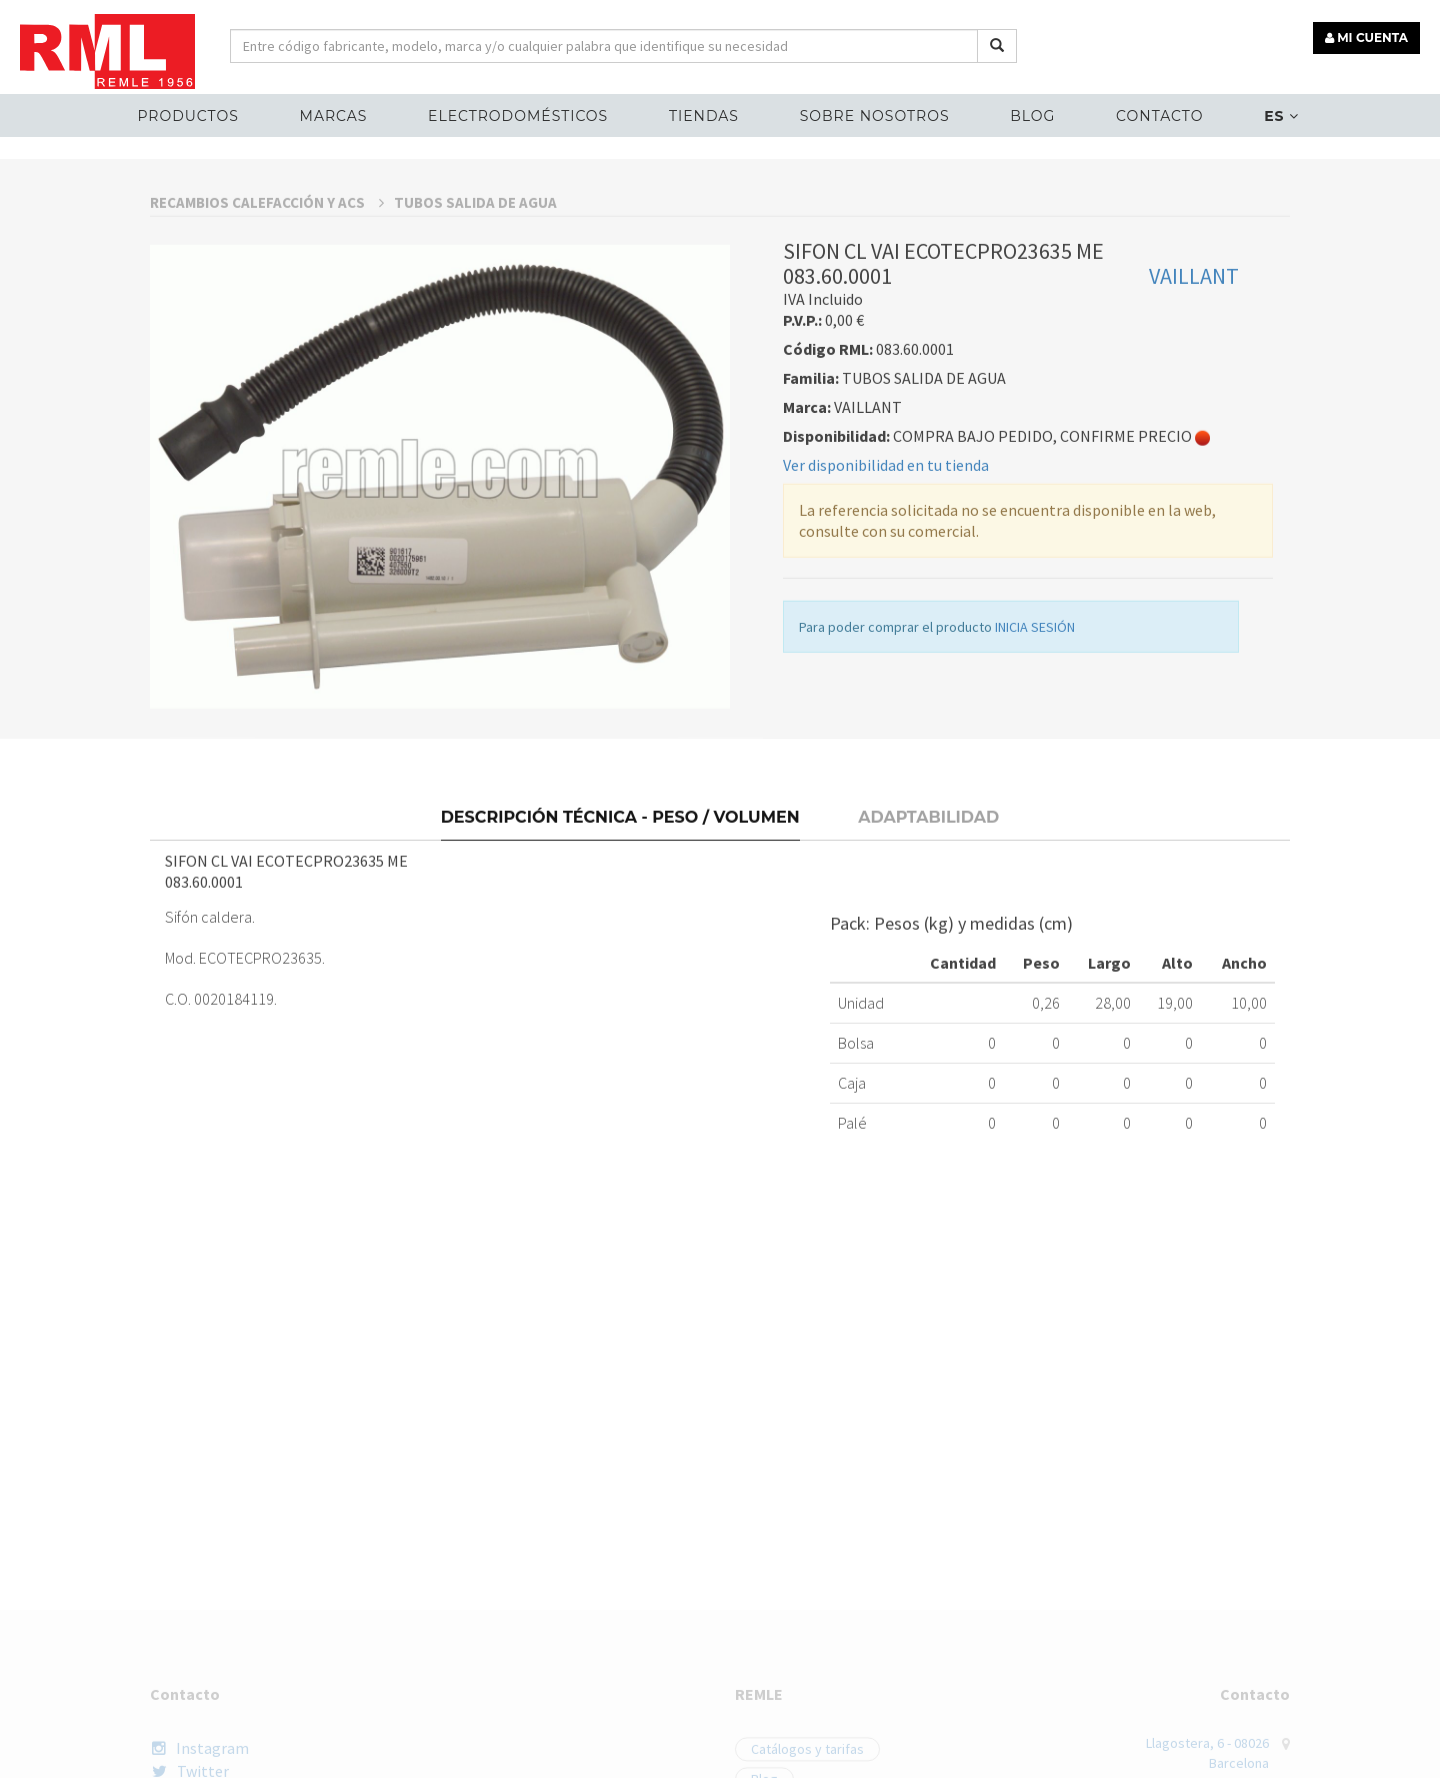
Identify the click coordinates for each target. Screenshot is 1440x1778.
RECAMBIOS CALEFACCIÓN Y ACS (267, 371)
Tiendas (704, 116)
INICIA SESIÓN (1035, 796)
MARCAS (334, 116)
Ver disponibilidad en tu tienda (886, 634)
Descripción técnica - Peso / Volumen (620, 967)
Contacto (1159, 116)
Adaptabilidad (928, 967)
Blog (1032, 116)
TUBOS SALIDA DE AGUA (475, 371)
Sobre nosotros (875, 116)
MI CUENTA (1366, 37)
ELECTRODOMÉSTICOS (518, 116)
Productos (187, 116)
